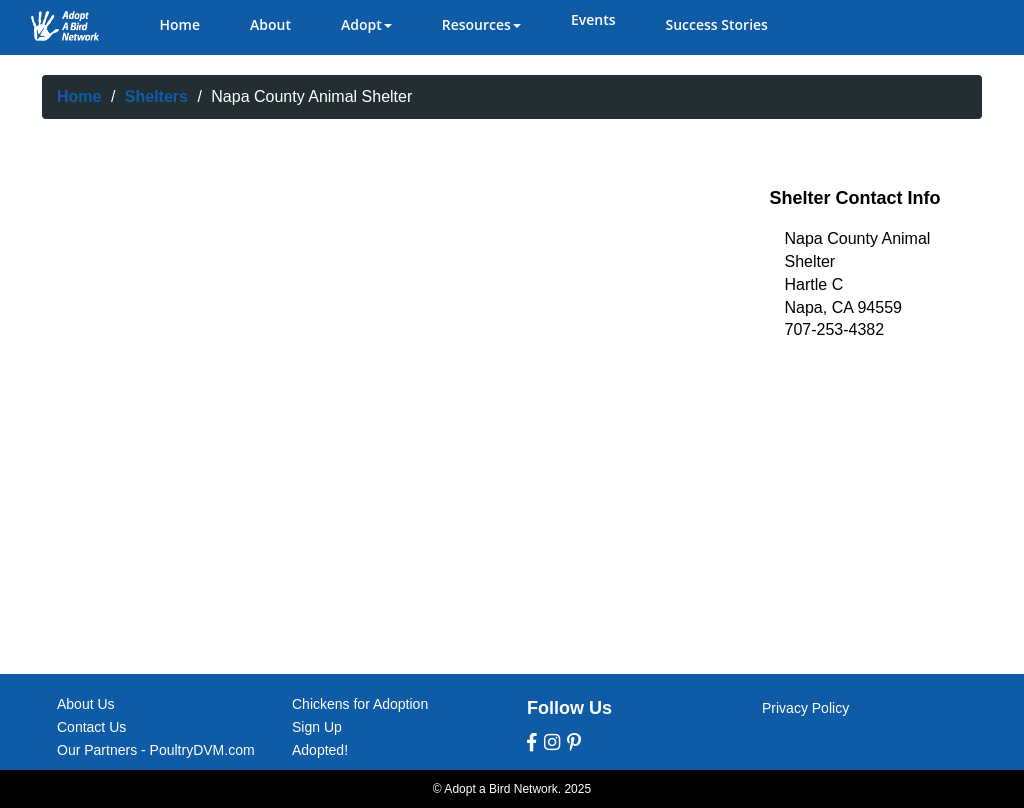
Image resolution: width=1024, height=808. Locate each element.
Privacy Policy (805, 708)
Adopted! (320, 750)
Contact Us (91, 727)
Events (593, 19)
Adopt (366, 24)
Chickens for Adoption (360, 704)
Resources (481, 24)
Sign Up (317, 727)
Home (180, 24)
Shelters (156, 96)
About (270, 24)
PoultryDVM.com (202, 750)
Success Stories (716, 24)
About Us (86, 704)
